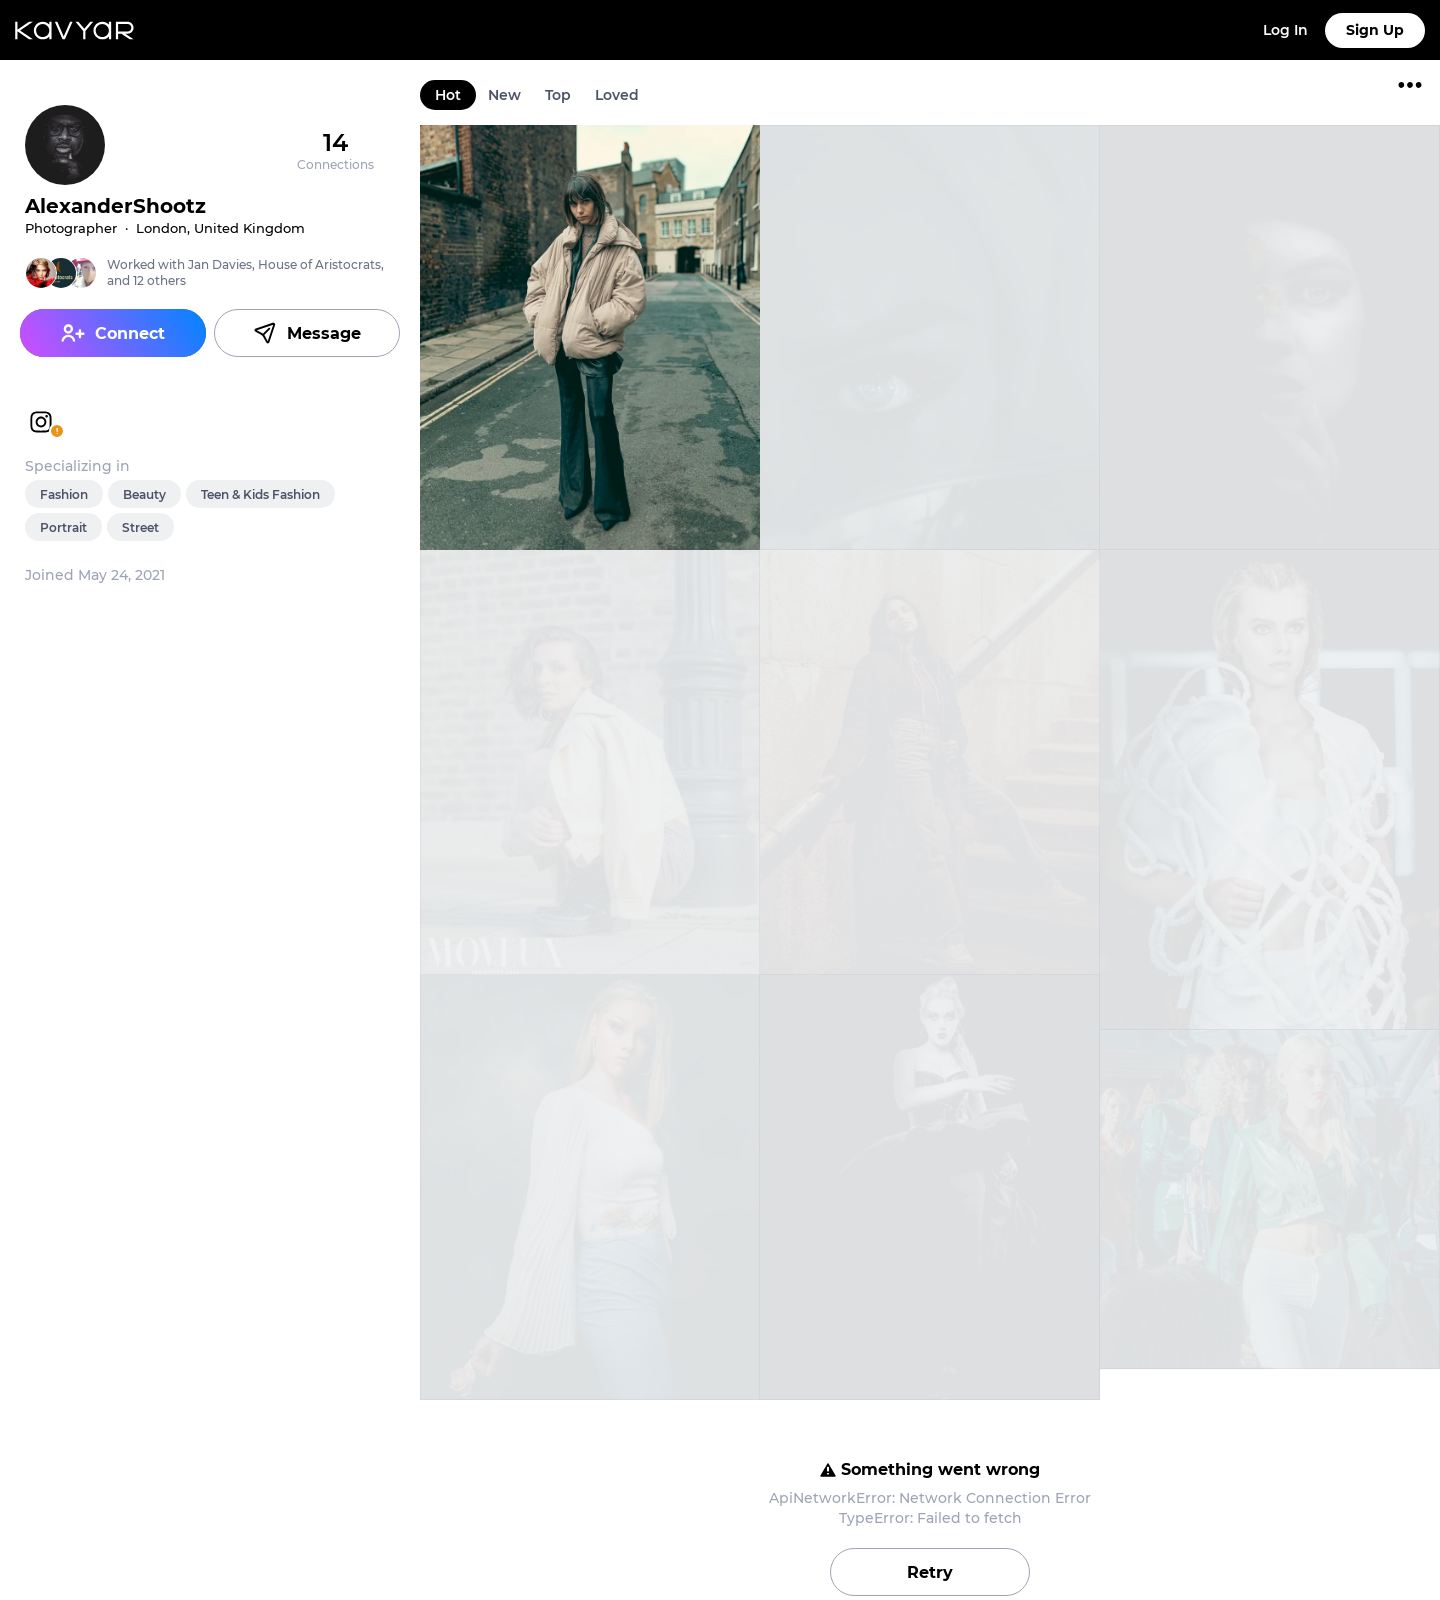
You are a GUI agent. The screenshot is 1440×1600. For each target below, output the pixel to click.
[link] (590, 337)
